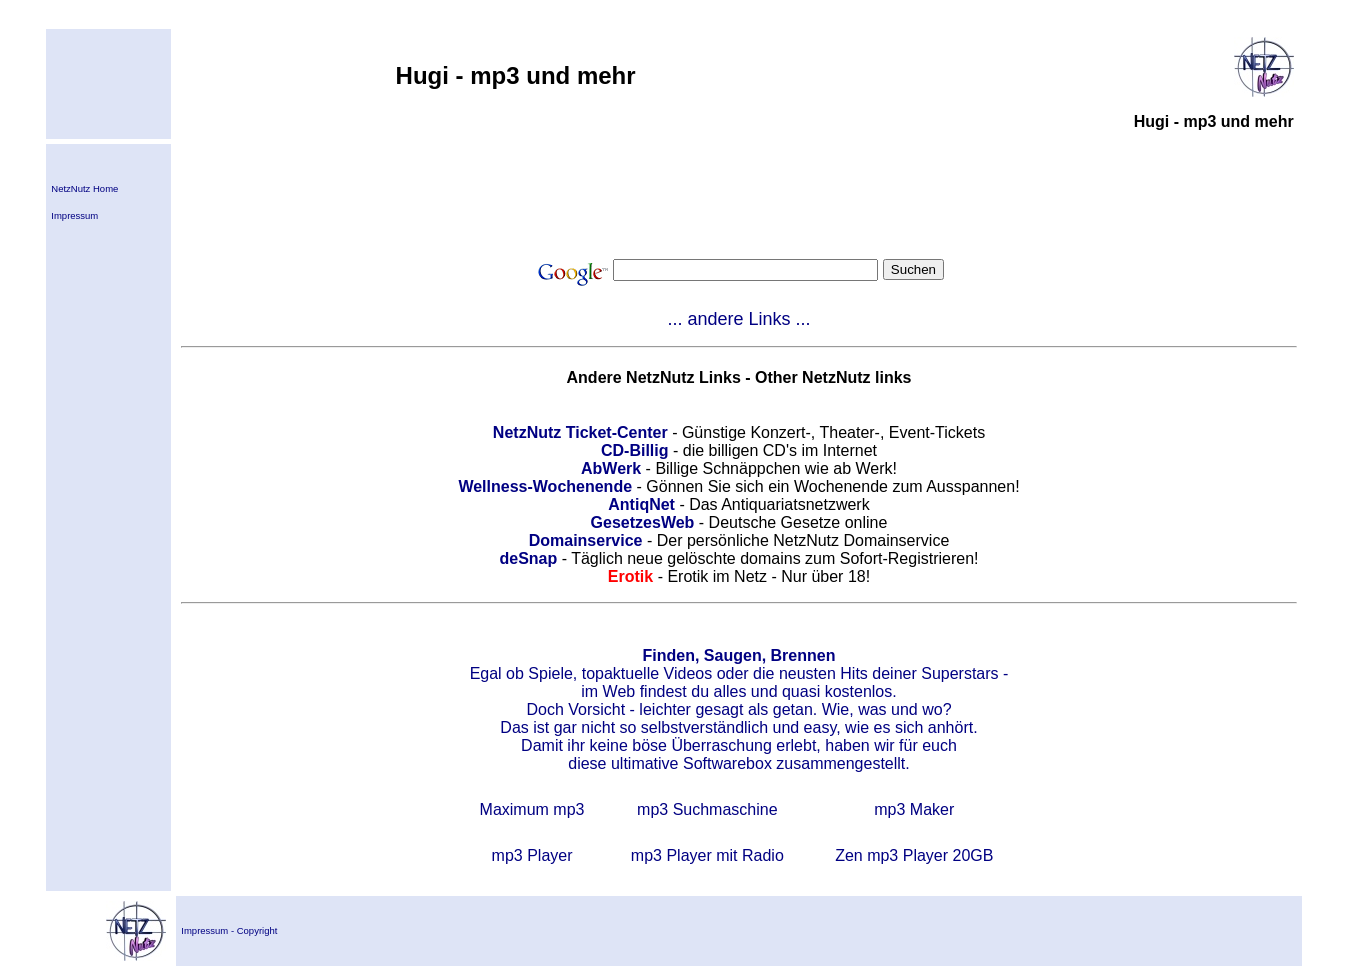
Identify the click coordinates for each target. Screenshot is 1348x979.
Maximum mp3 (532, 809)
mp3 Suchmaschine (707, 809)
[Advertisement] (739, 194)
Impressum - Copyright (229, 930)
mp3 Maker (914, 809)
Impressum (74, 215)
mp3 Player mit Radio (707, 855)
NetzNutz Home (84, 188)
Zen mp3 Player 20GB (914, 855)
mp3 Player (532, 855)
